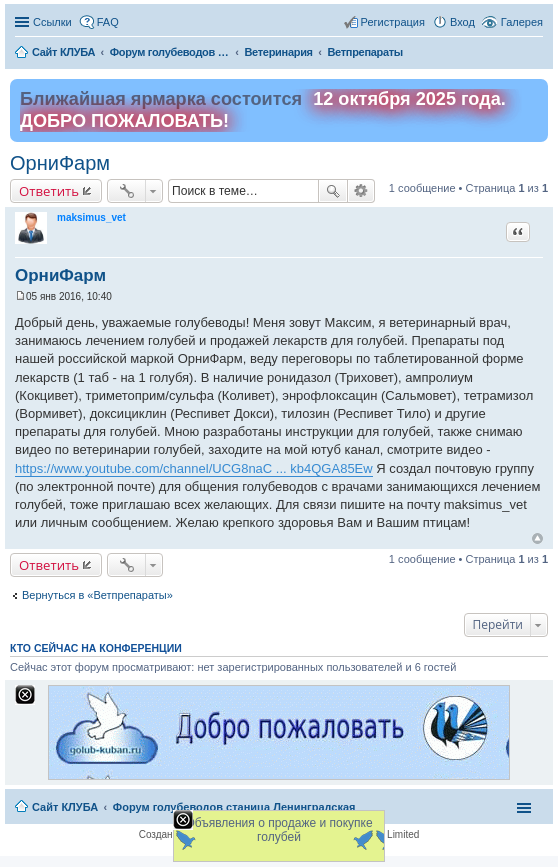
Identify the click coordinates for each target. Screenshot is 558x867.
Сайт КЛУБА (65, 807)
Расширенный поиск (361, 191)
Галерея (522, 22)
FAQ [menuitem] (108, 22)
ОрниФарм (60, 163)
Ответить (49, 191)
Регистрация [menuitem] (393, 22)
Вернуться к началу (537, 538)
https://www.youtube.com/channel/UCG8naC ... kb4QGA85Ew (194, 468)
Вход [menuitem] (462, 22)
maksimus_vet (91, 217)
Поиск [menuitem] (537, 54)
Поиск (333, 191)
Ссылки (52, 22)
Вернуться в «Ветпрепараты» (97, 595)
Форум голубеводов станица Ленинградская (234, 807)
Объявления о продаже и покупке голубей (278, 830)
